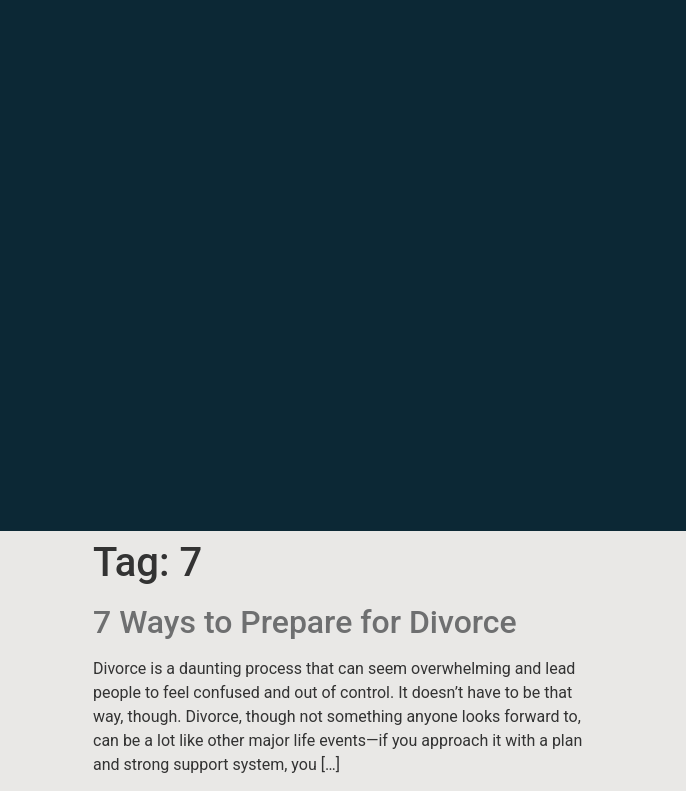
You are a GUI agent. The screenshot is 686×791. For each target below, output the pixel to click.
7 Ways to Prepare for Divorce (305, 622)
